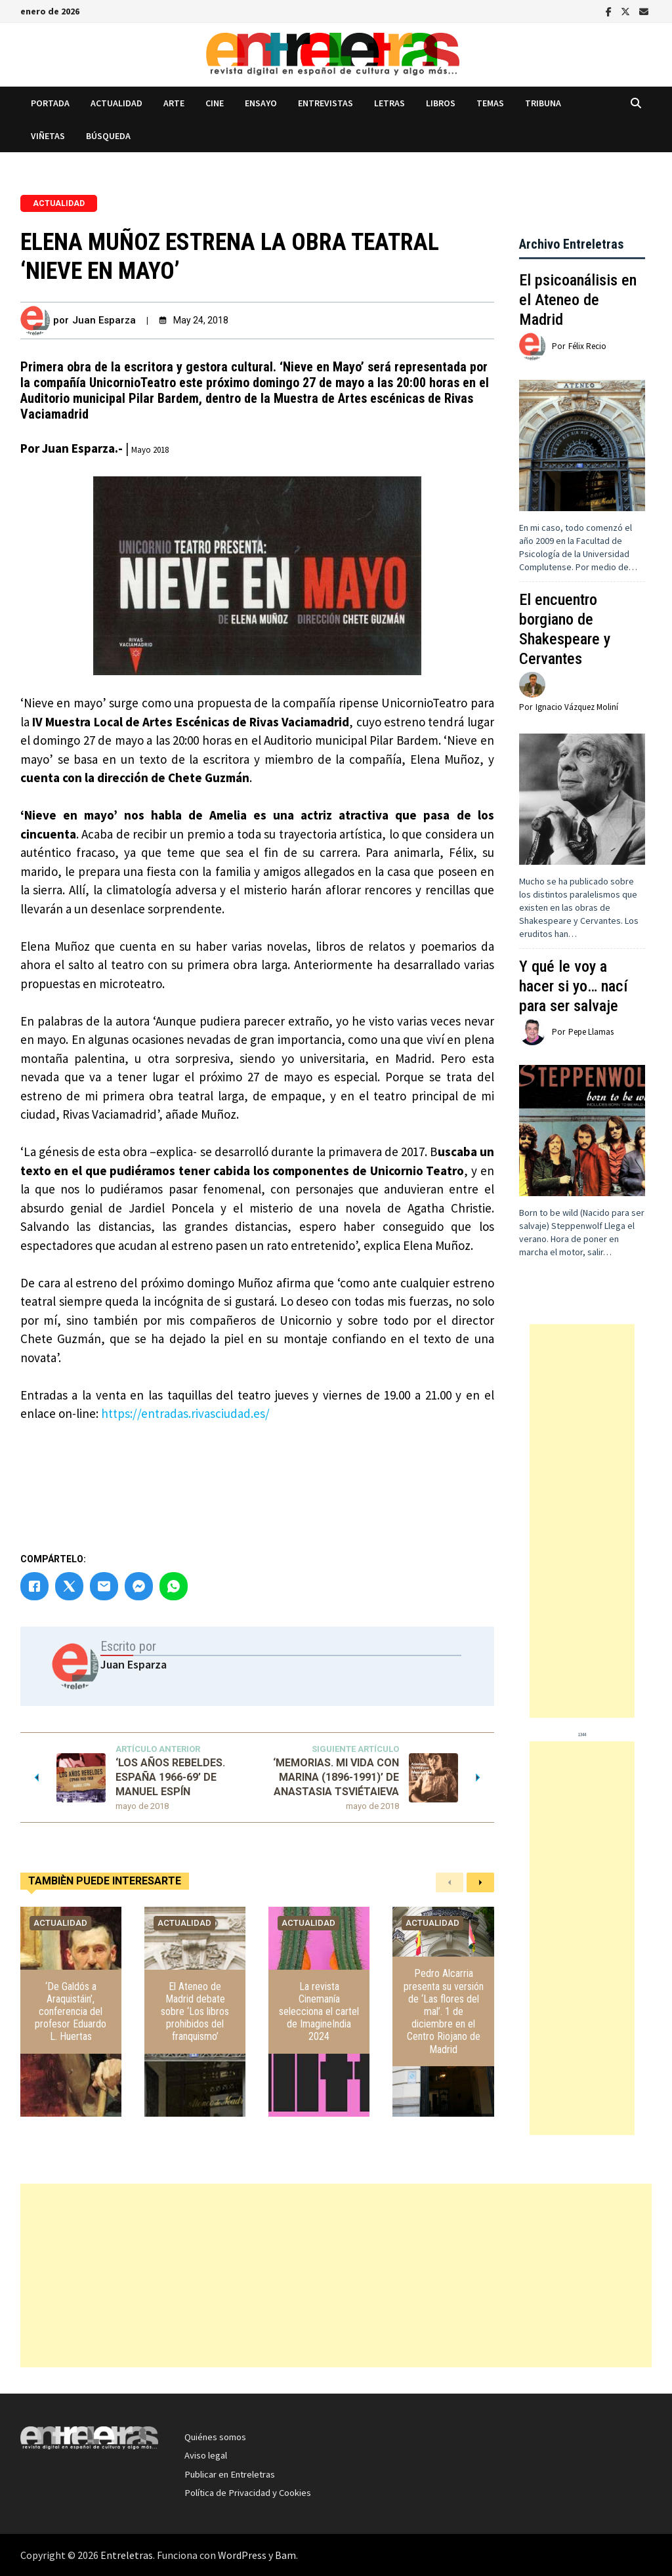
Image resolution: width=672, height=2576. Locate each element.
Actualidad (116, 103)
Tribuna (543, 103)
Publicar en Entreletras (229, 2474)
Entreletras (126, 2555)
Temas (490, 103)
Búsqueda (108, 136)
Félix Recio (587, 346)
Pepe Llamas (591, 1031)
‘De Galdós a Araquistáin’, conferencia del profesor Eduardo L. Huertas (70, 2011)
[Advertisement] (582, 1521)
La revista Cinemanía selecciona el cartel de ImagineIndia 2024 (319, 2011)
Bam (285, 2555)
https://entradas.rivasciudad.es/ (185, 1413)
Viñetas (48, 136)
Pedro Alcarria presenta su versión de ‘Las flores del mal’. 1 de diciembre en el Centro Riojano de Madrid (444, 2011)
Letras (389, 103)
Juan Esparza (104, 320)
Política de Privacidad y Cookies (247, 2493)
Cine (214, 103)
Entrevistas (325, 103)
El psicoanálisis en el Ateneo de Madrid (578, 300)
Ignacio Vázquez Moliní (577, 707)
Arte (173, 103)
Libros (440, 103)
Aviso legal (205, 2455)
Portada (50, 103)
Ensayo (261, 103)
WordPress (242, 2555)
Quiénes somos (215, 2437)
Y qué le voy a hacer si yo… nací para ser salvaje (573, 986)
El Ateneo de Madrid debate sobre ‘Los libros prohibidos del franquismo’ (195, 2011)
